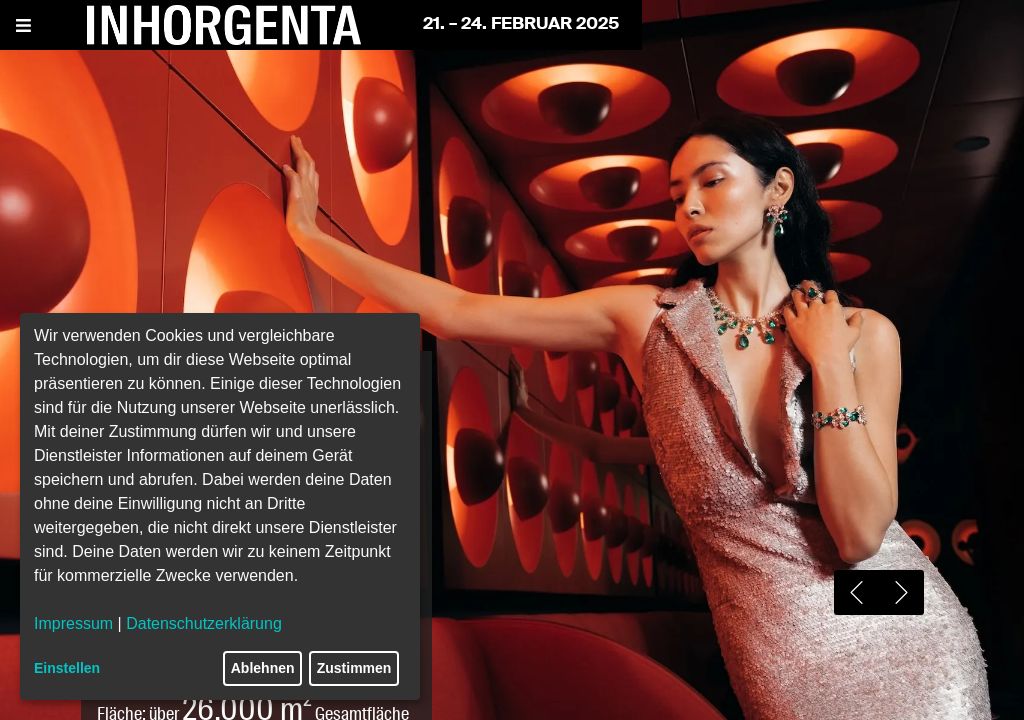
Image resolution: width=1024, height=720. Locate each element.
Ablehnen (263, 668)
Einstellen (67, 668)
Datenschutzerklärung (204, 623)
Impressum (73, 623)
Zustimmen (354, 668)
